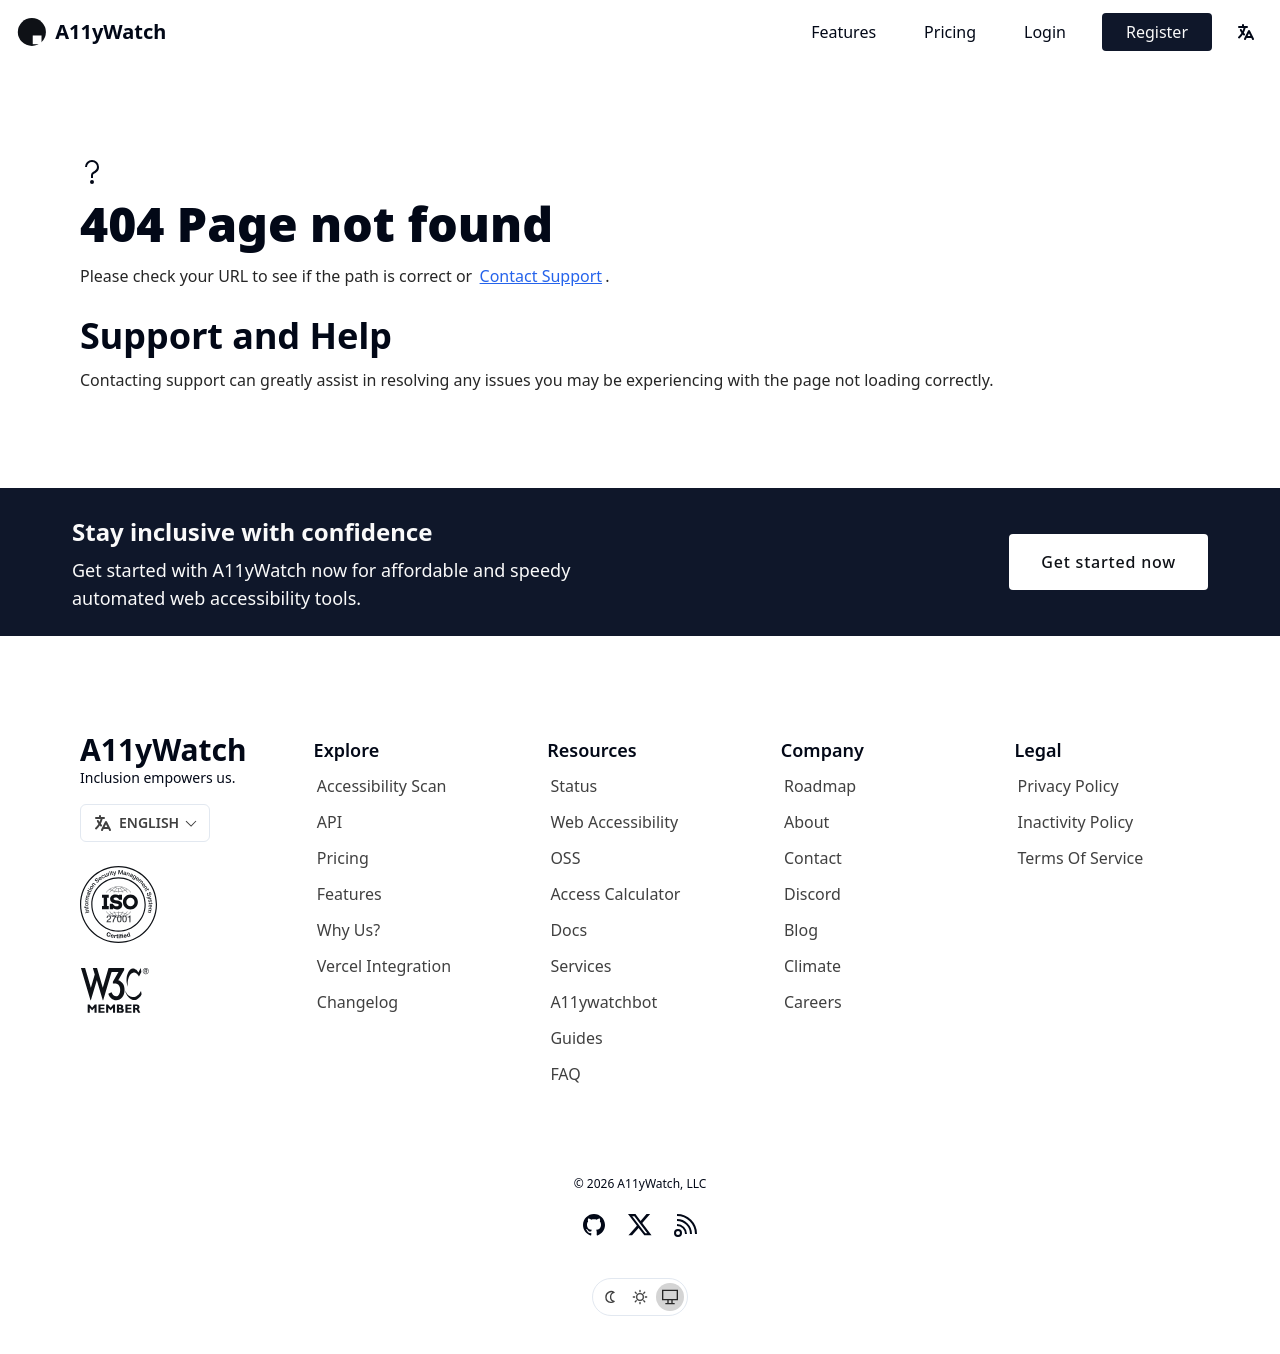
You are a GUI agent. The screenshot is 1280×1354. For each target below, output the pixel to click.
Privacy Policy (1068, 786)
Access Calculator (615, 894)
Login (1045, 32)
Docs (568, 930)
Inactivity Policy (1076, 822)
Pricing (950, 32)
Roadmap (820, 786)
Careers (813, 1002)
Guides (576, 1038)
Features (843, 32)
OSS (565, 858)
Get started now (1108, 562)
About (806, 822)
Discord (812, 894)
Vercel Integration (384, 966)
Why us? (348, 930)
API (329, 822)
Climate (812, 966)
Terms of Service (1081, 858)
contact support (541, 276)
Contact (813, 858)
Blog (801, 930)
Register (1157, 32)
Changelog (357, 1002)
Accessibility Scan (382, 786)
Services (580, 966)
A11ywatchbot (603, 1002)
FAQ (565, 1074)
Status (573, 786)
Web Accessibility (614, 822)
